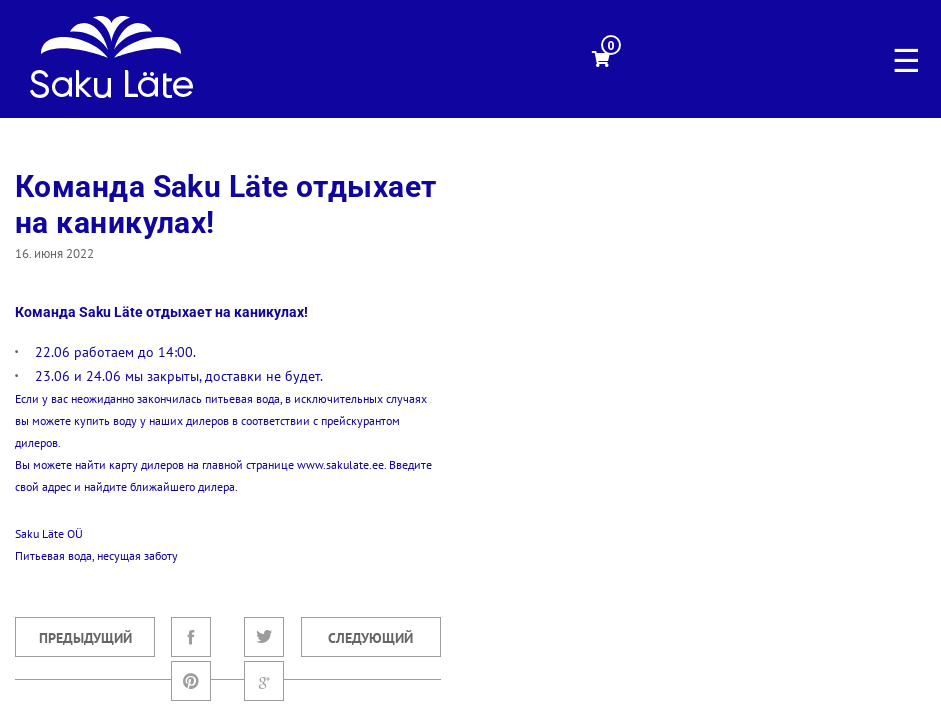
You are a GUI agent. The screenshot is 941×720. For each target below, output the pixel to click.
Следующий (370, 638)
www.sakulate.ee (340, 464)
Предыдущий (85, 638)
